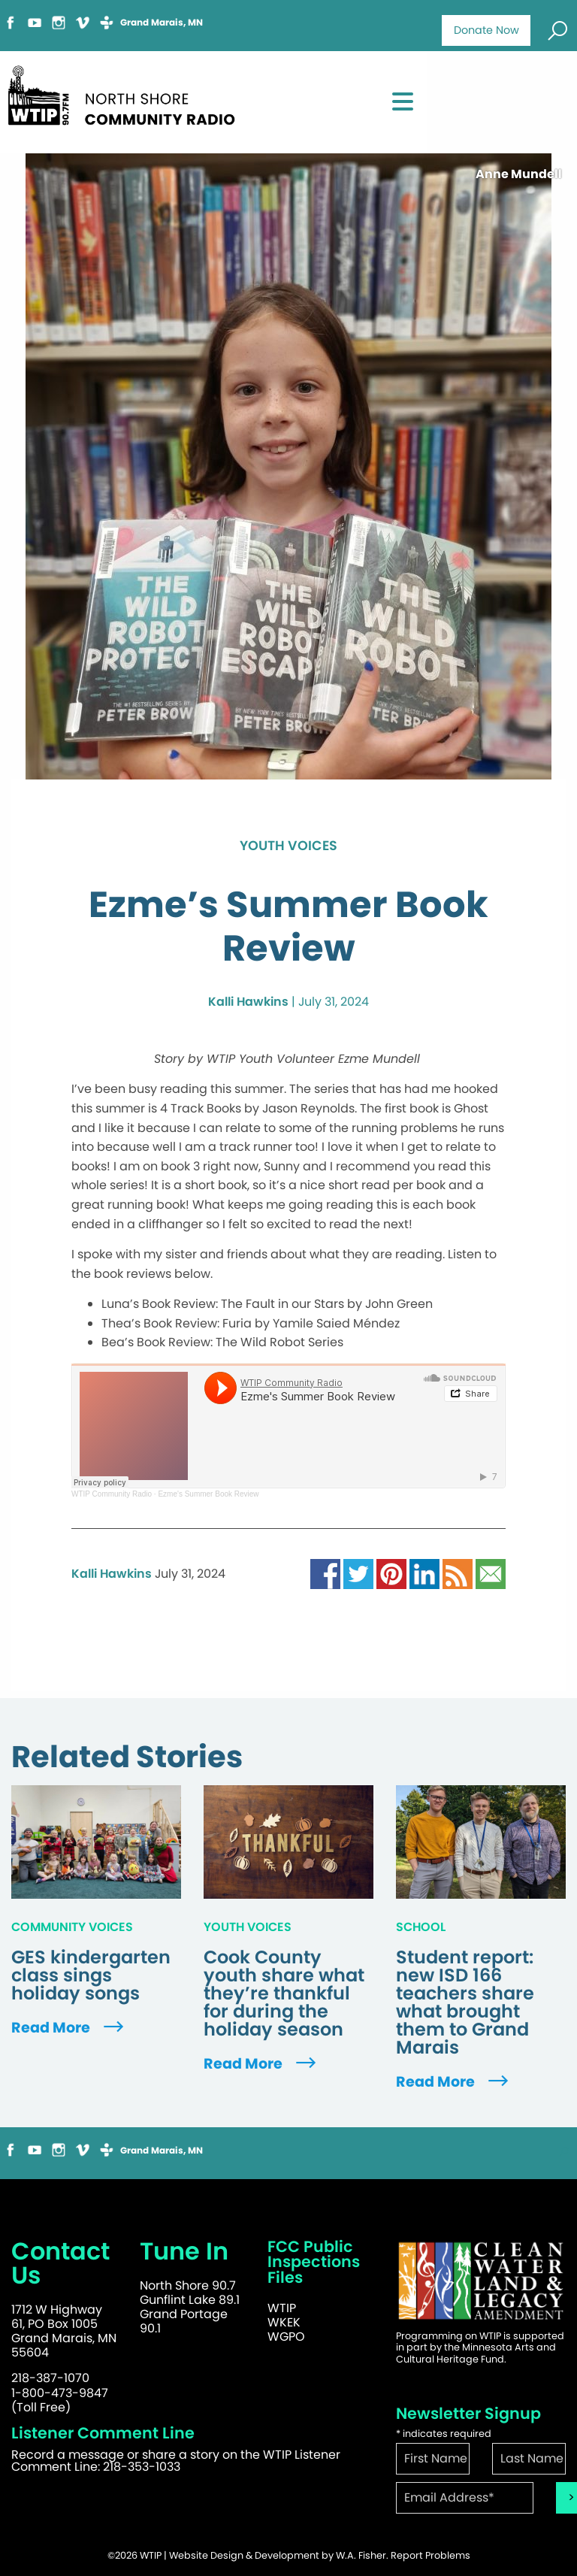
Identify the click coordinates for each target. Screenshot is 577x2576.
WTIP (281, 2308)
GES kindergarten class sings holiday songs (91, 1975)
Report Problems (430, 2555)
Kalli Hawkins (248, 1001)
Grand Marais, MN (161, 22)
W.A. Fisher (361, 2555)
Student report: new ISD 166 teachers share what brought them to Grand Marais (465, 2002)
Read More (69, 2028)
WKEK (284, 2322)
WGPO (286, 2336)
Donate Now (486, 30)
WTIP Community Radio (111, 1494)
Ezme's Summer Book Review (208, 1494)
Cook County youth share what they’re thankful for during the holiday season (284, 1993)
